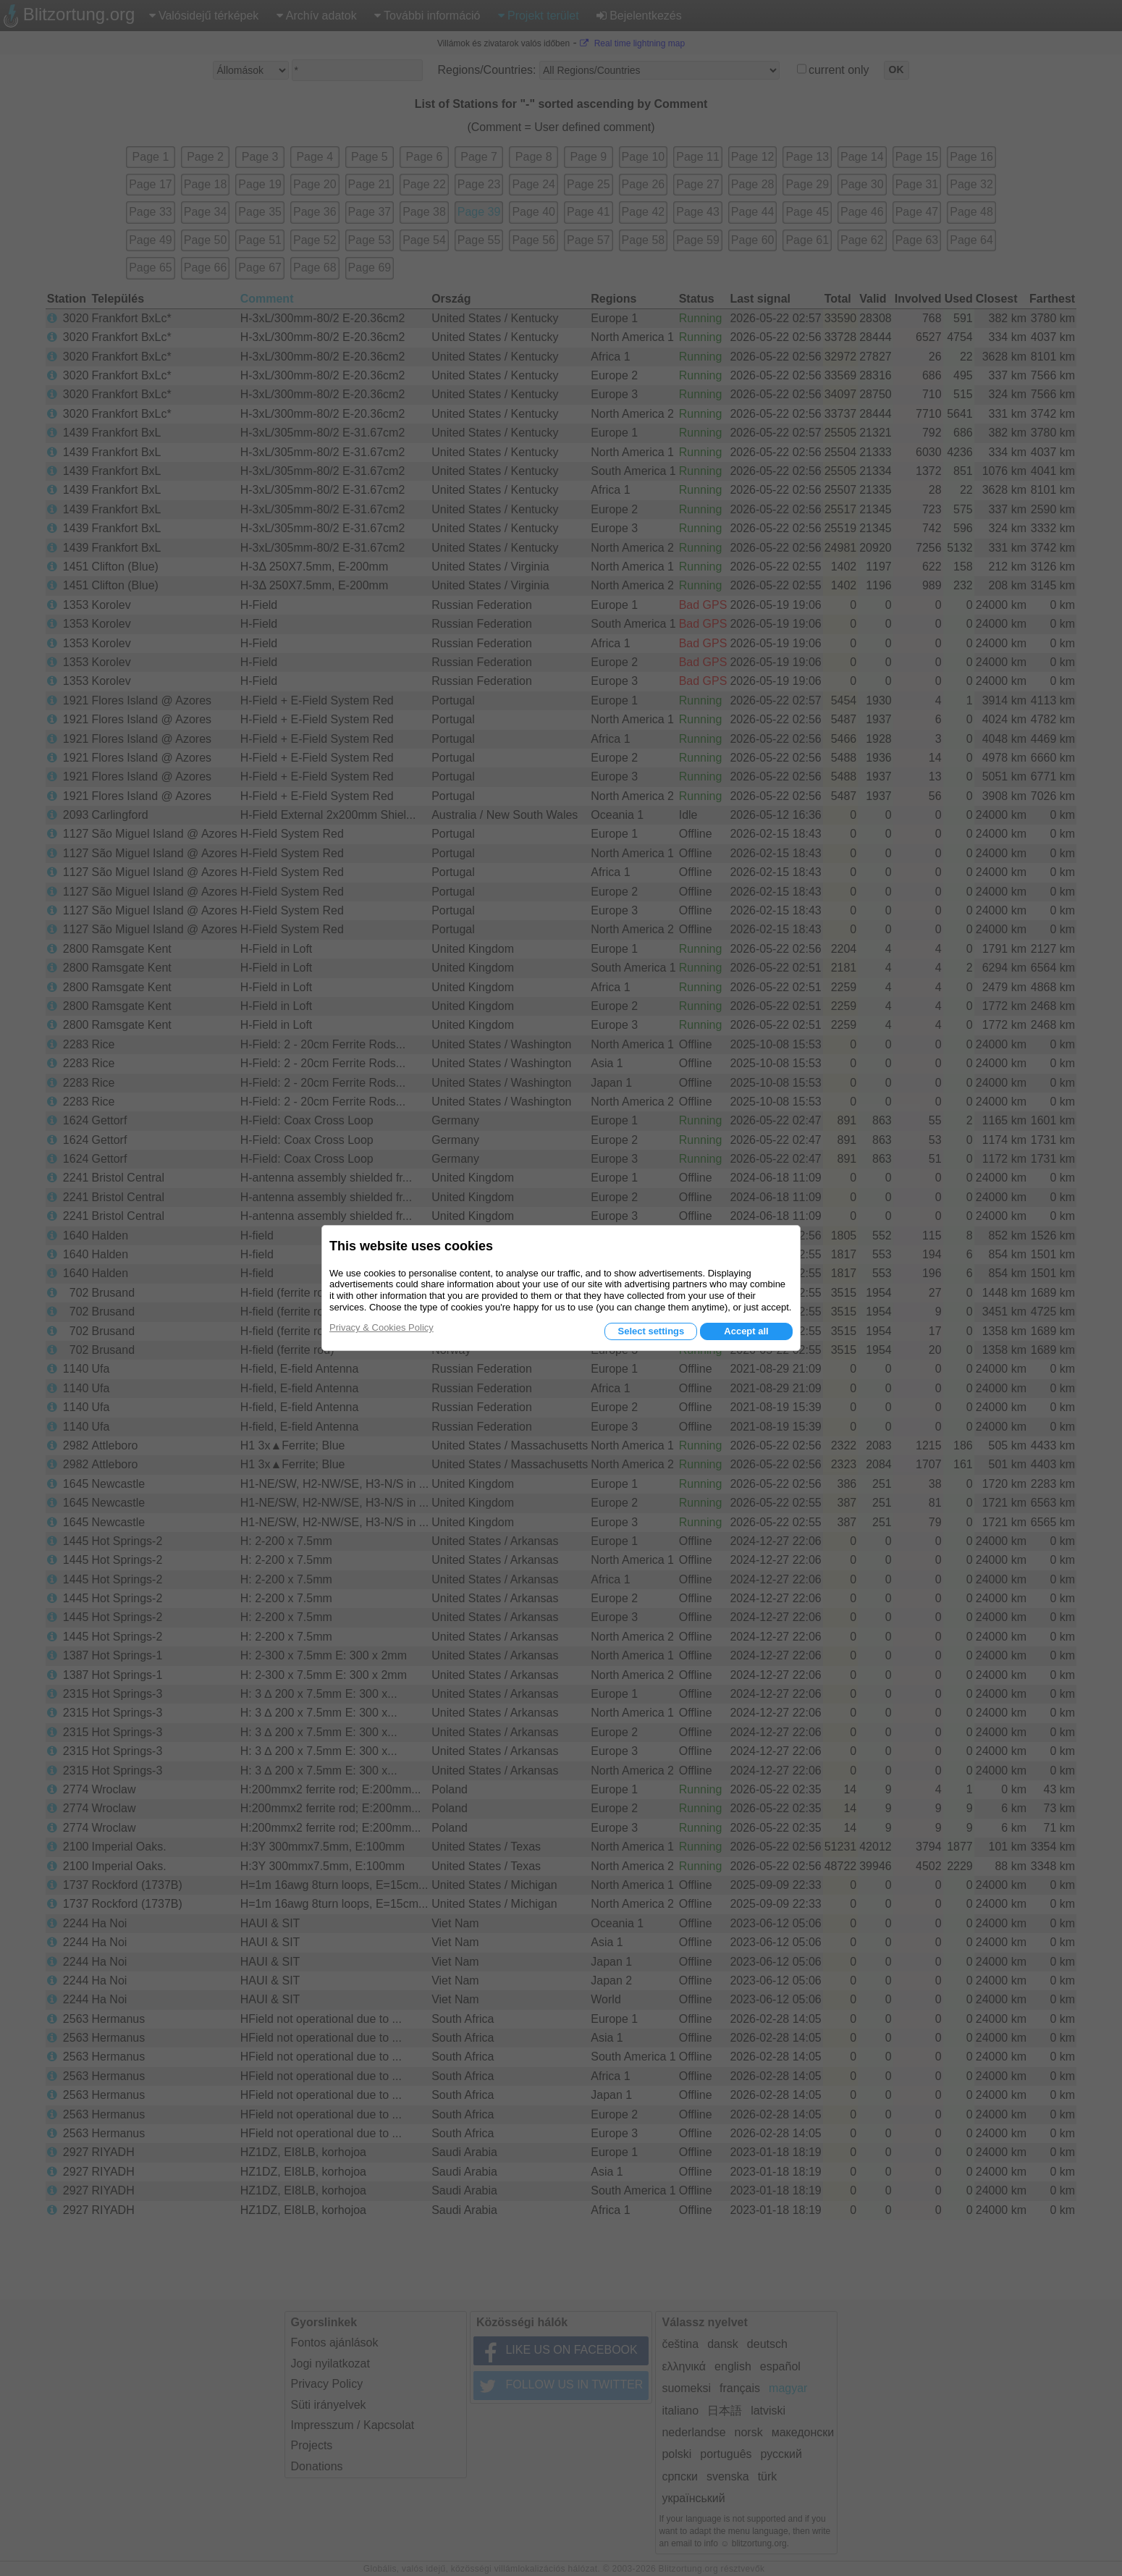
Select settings (650, 1331)
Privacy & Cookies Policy (381, 1327)
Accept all (746, 1331)
